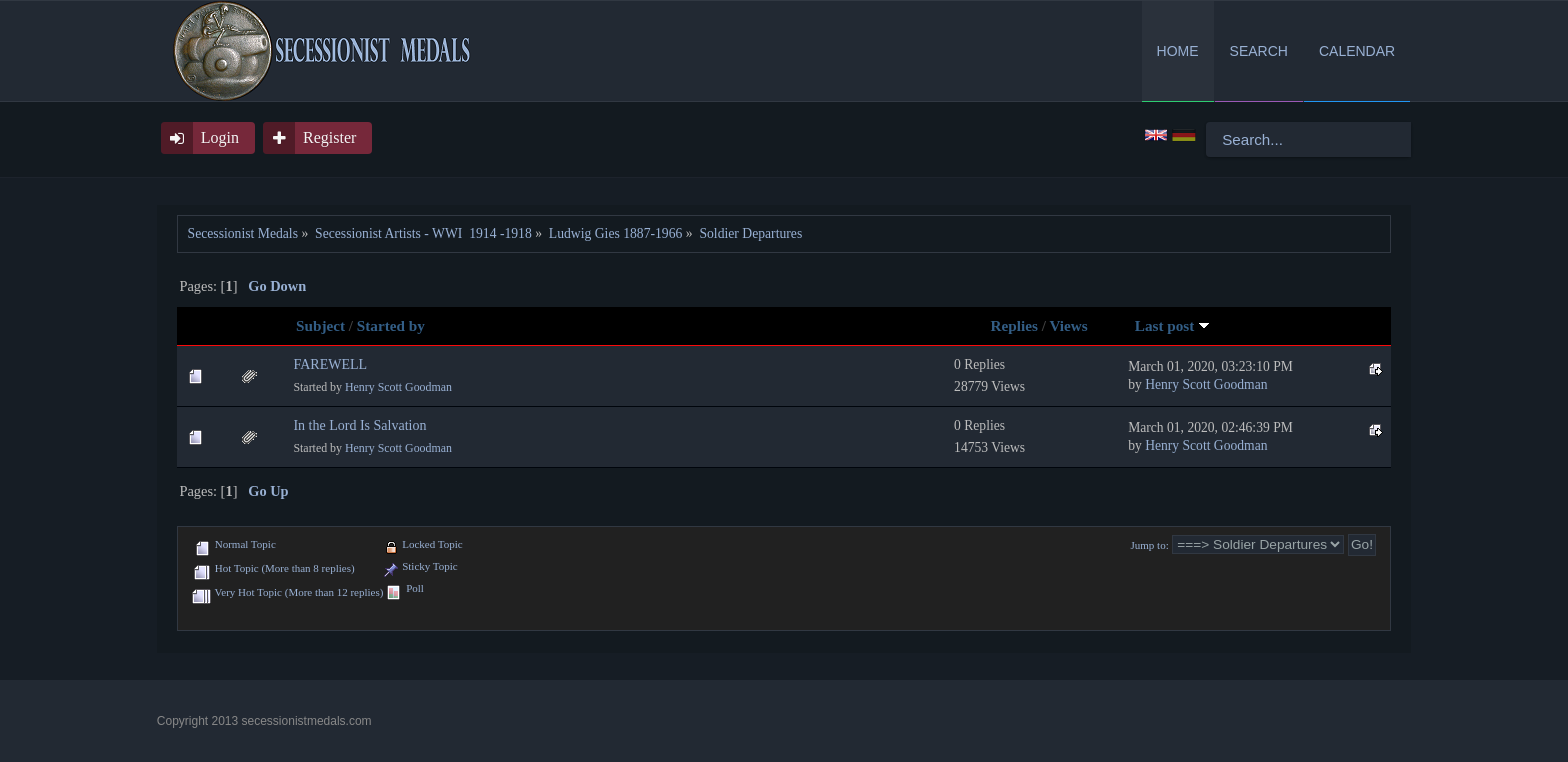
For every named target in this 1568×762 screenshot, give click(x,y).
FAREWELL (330, 364)
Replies (1014, 325)
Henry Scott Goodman (398, 387)
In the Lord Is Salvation (359, 425)
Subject (320, 325)
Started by (391, 325)
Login (220, 137)
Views (1068, 325)
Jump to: (1150, 545)
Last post (1172, 325)
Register (329, 137)
